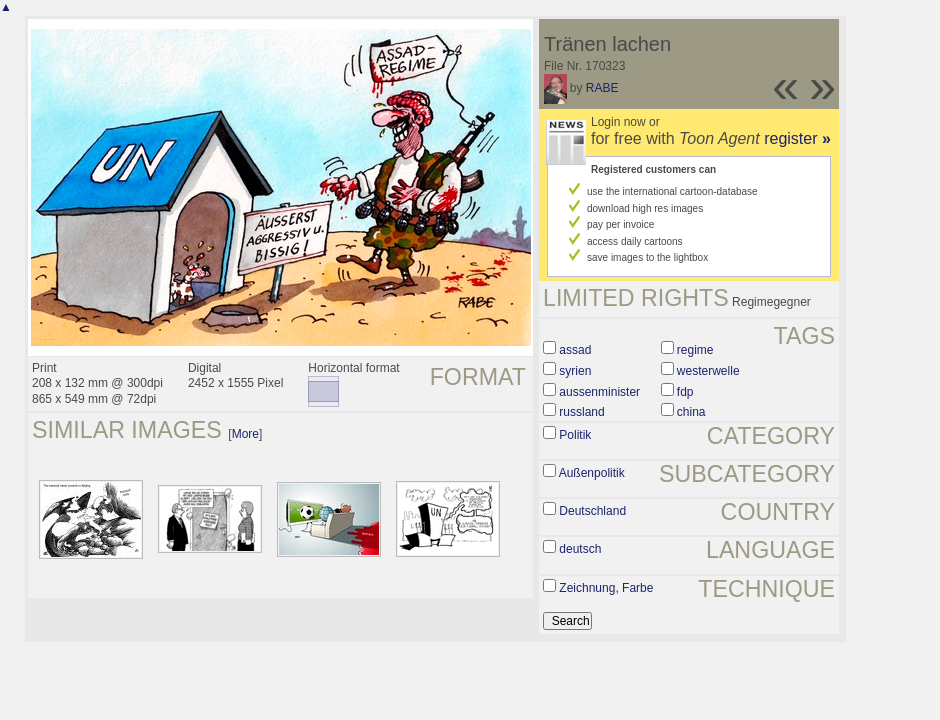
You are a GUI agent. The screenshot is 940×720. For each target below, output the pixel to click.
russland (581, 412)
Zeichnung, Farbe (606, 588)
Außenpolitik (592, 473)
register (797, 138)
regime (695, 350)
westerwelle (708, 371)
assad (575, 350)
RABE (602, 88)
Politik (575, 435)
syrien (575, 371)
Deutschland (592, 511)
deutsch (580, 549)
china (691, 412)
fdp (685, 392)
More (245, 434)
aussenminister (599, 392)
